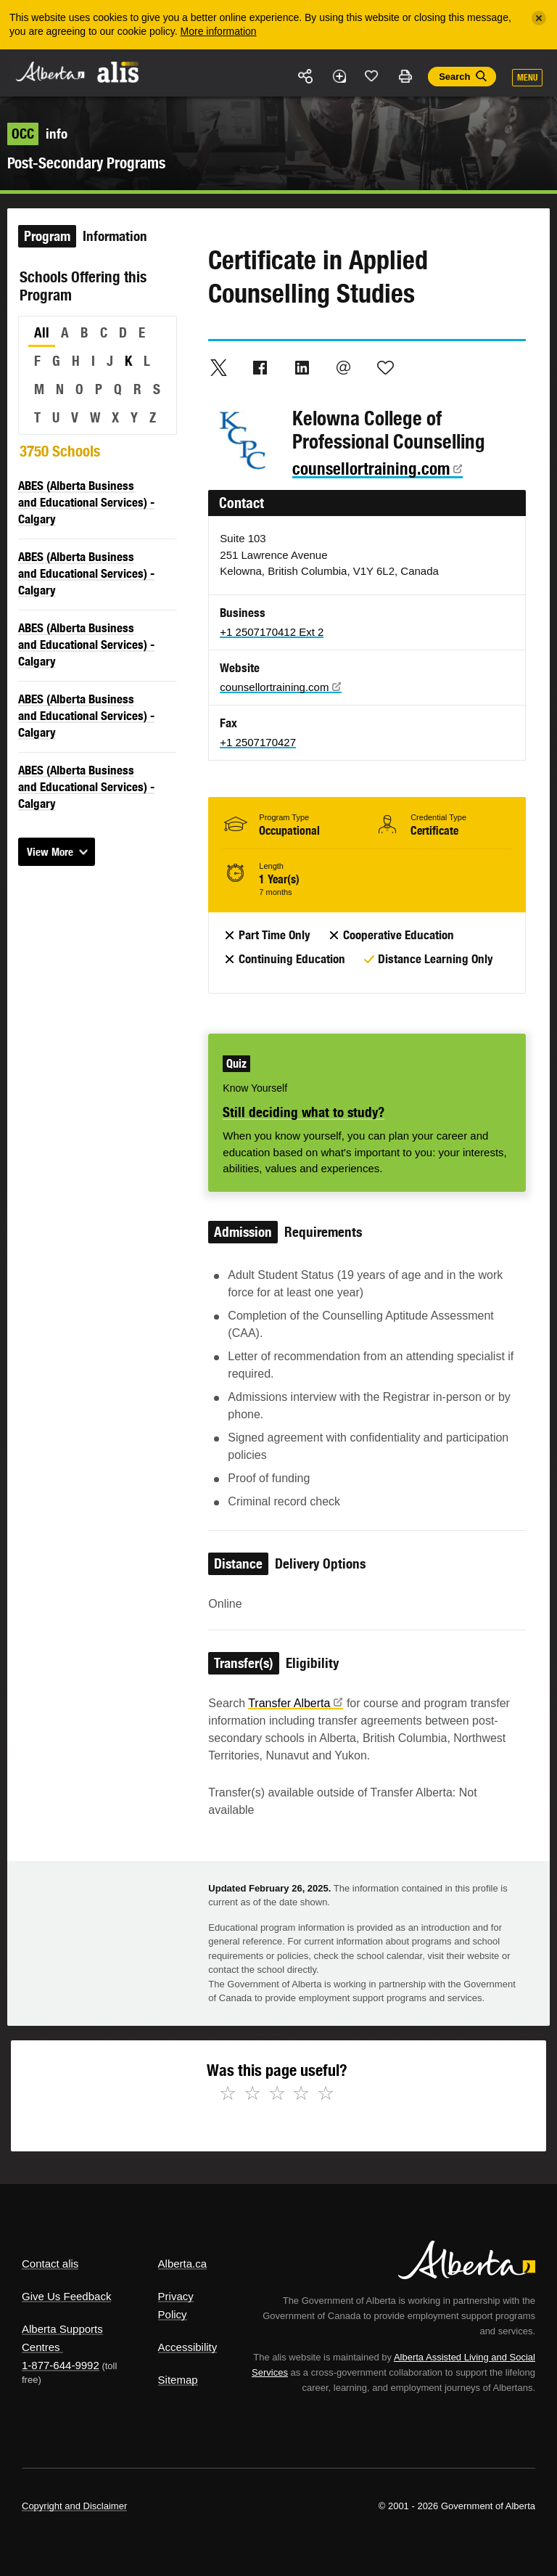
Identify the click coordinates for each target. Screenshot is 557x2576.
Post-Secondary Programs (86, 163)
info (37, 134)
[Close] (539, 18)
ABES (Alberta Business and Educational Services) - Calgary (86, 502)
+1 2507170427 (258, 742)
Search (454, 76)
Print (404, 76)
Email (344, 367)
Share (306, 76)
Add (338, 76)
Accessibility (188, 2347)
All (41, 332)
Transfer (295, 1703)
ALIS (118, 71)
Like (372, 75)
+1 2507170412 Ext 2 (271, 632)
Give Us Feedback (66, 2296)
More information (219, 31)
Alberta (49, 71)
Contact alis (50, 2263)
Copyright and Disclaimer (74, 2506)
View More (50, 852)
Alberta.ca (182, 2263)
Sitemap (178, 2379)
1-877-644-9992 (60, 2365)
